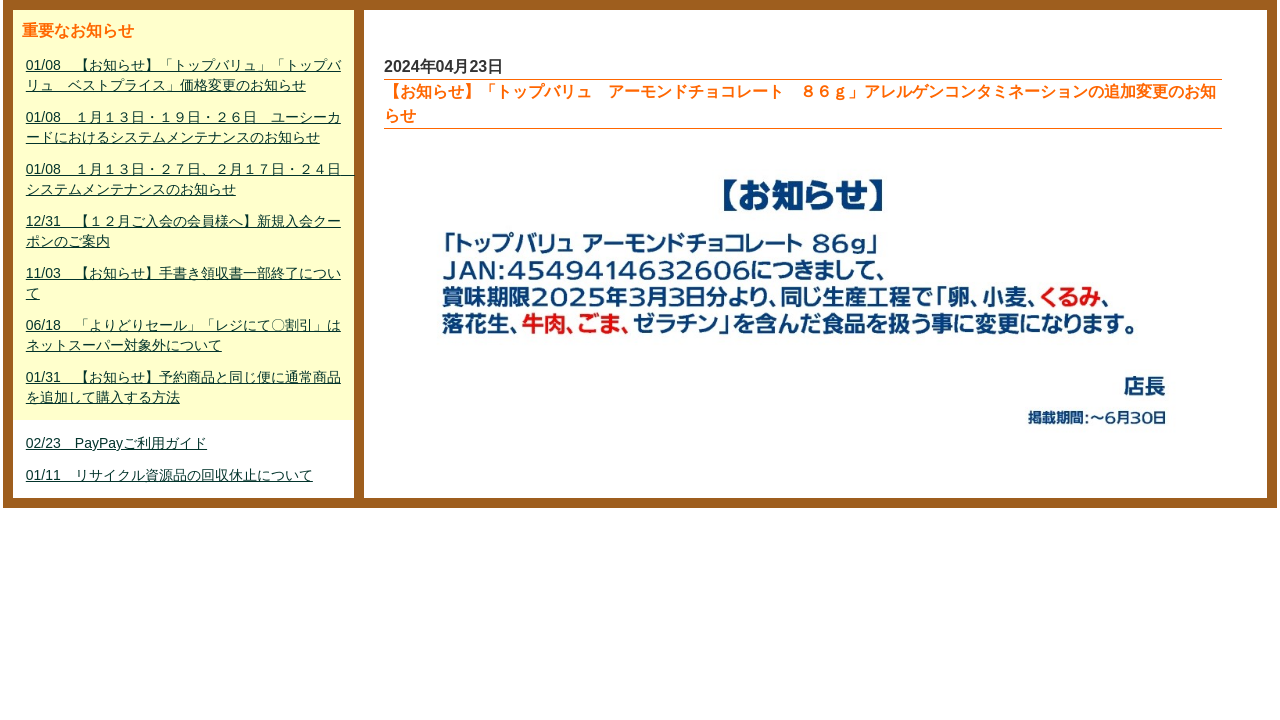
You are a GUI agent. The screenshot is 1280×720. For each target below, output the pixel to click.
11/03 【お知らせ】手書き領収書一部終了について (183, 283)
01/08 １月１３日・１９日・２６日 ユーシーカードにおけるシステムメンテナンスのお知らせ (183, 127)
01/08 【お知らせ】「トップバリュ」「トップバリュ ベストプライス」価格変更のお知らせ (183, 75)
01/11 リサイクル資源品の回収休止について (169, 475)
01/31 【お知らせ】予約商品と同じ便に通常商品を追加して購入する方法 (183, 387)
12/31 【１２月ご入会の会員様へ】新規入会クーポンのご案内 (183, 231)
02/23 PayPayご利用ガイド (116, 443)
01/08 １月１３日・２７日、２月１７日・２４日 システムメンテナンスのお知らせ (185, 179)
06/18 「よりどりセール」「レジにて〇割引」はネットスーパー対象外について (183, 335)
